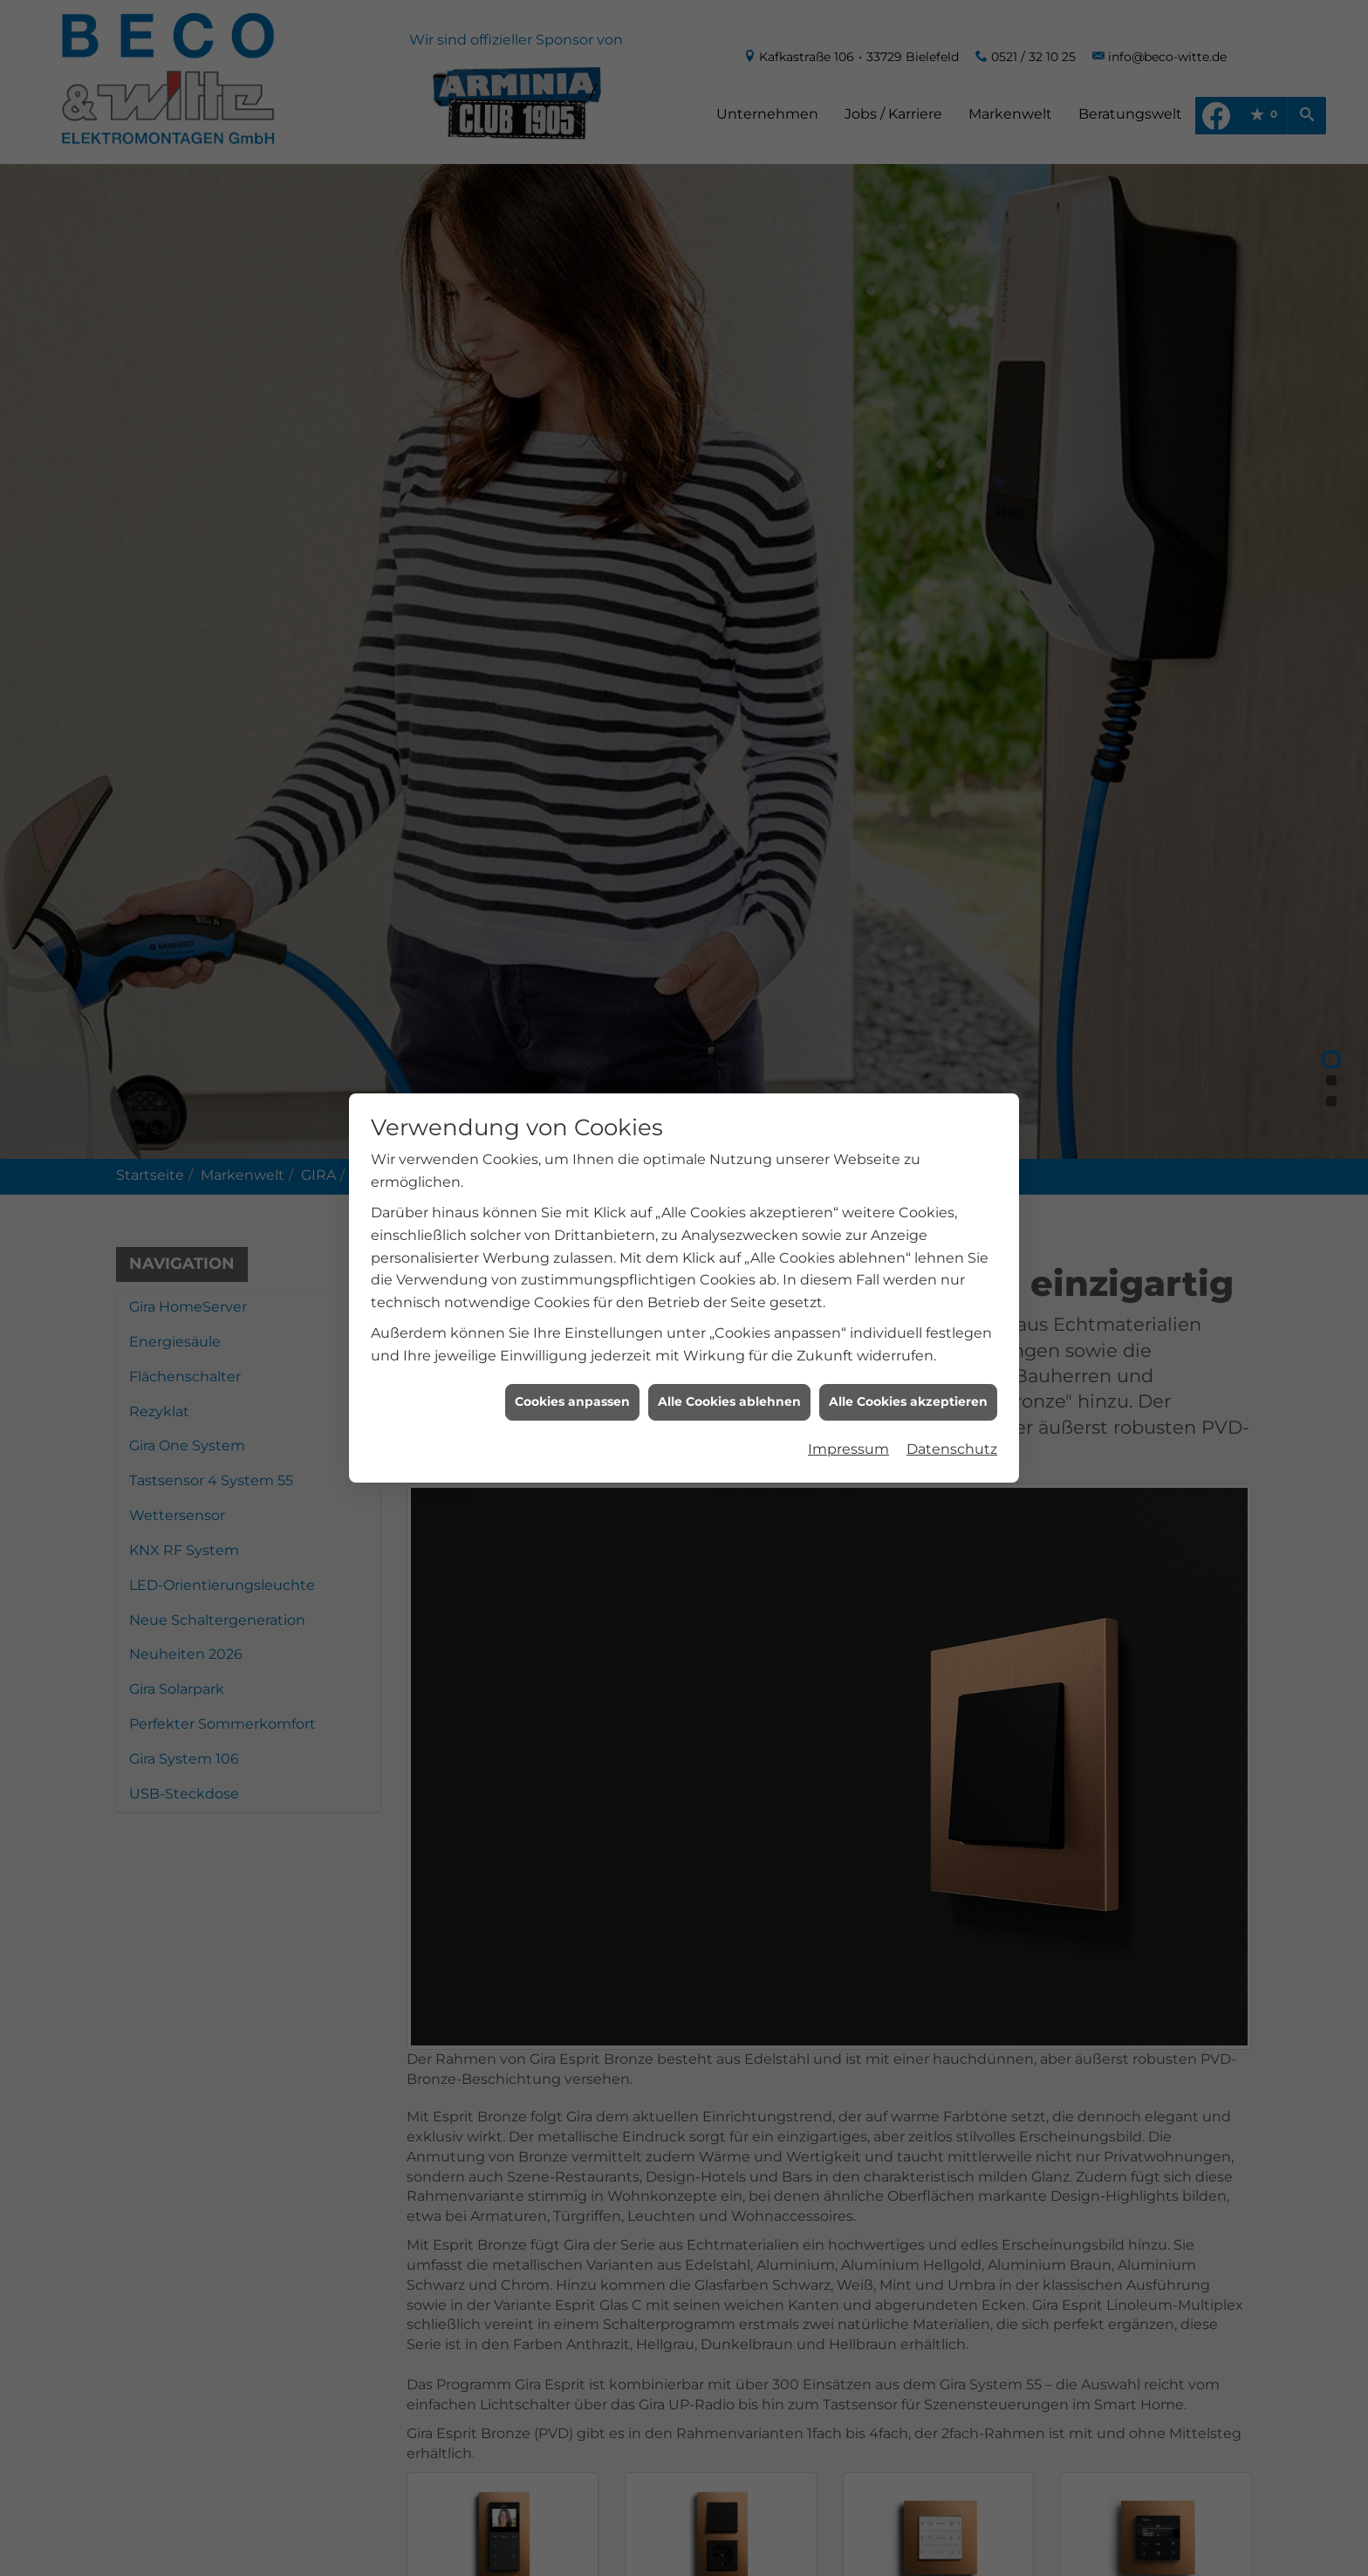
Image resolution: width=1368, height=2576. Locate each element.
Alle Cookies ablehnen (729, 1363)
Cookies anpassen (572, 1363)
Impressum (848, 1410)
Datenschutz (951, 1410)
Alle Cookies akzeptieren (908, 1363)
